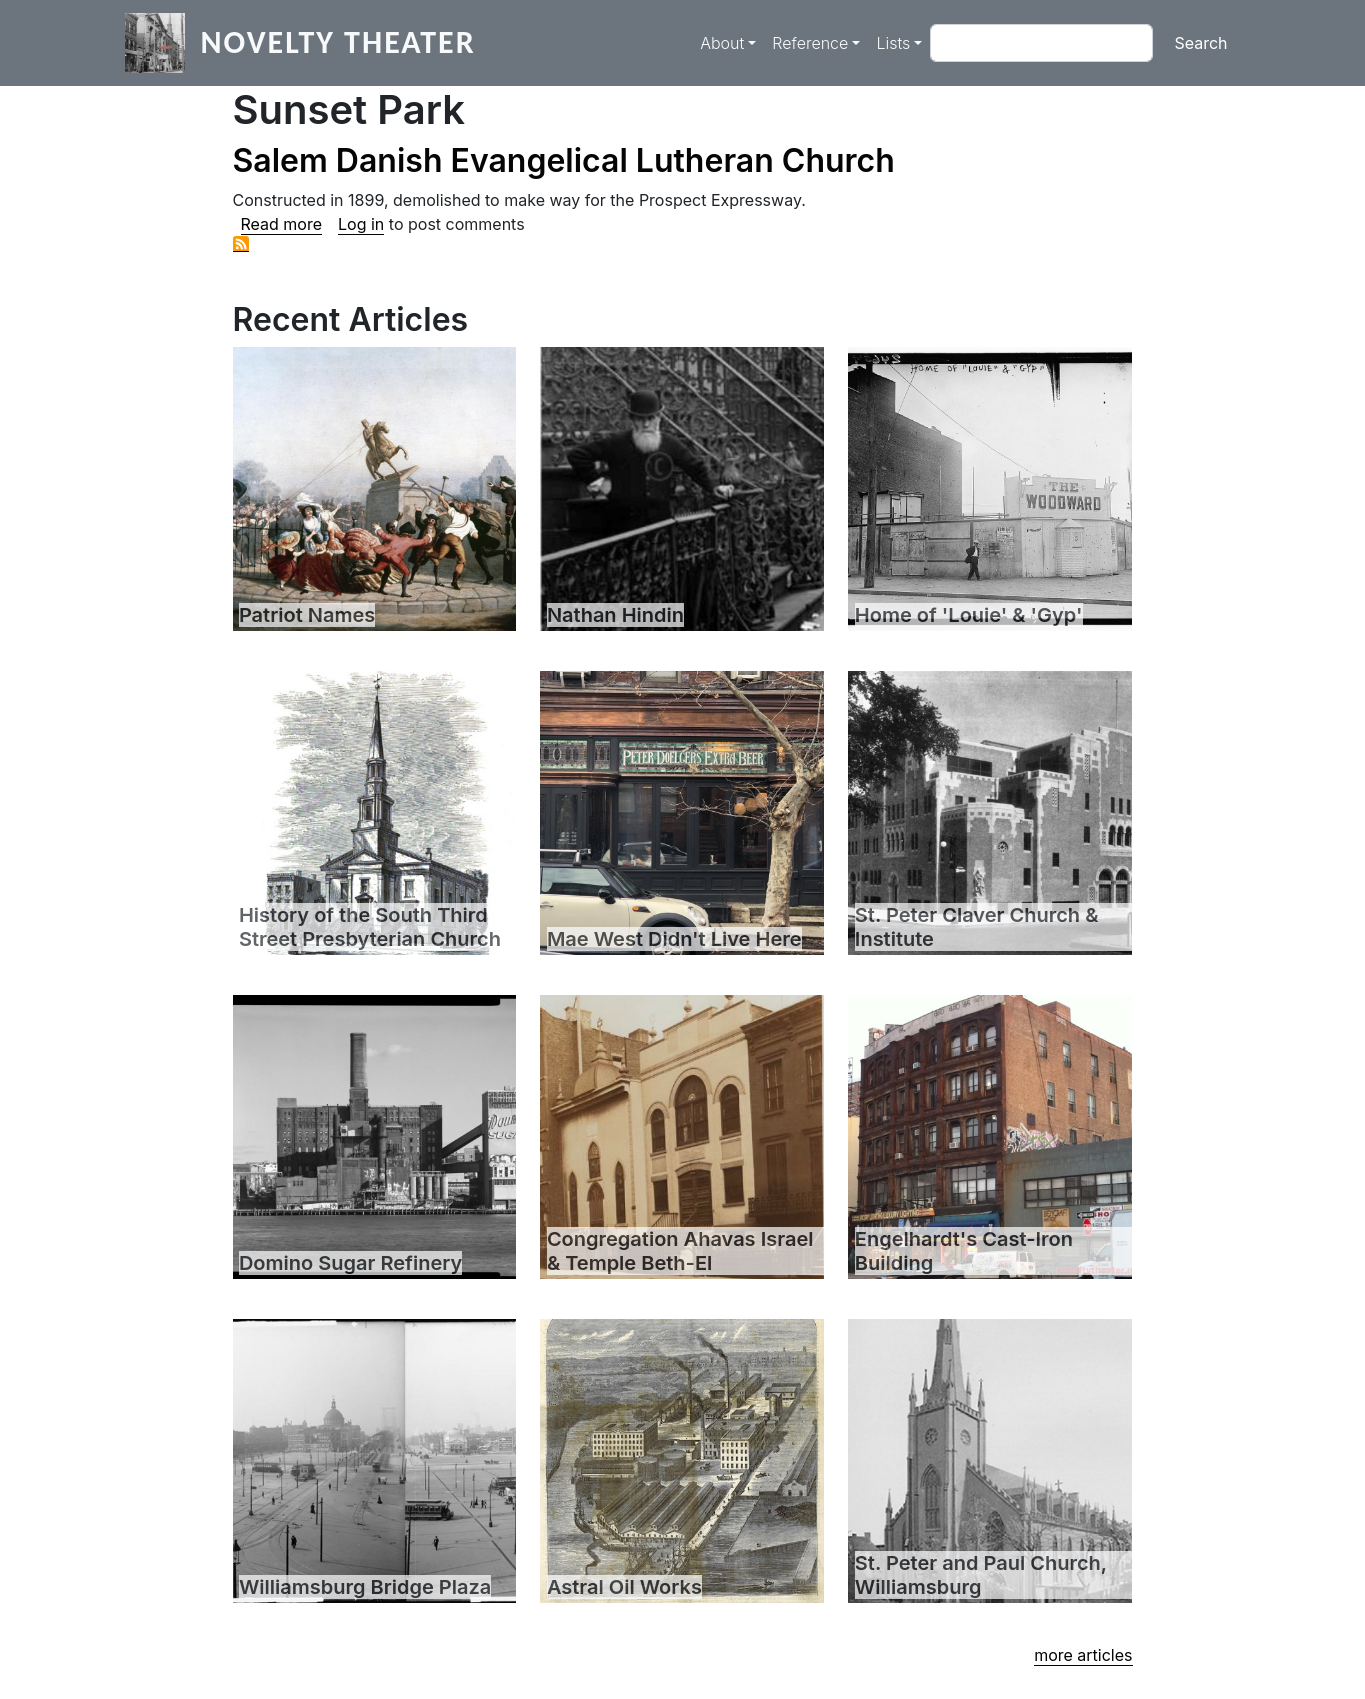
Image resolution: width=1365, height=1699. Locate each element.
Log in (361, 224)
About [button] (722, 43)
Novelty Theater (338, 42)
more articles (1083, 1655)
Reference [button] (810, 43)
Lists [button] (893, 43)
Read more (282, 224)
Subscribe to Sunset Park (241, 244)
